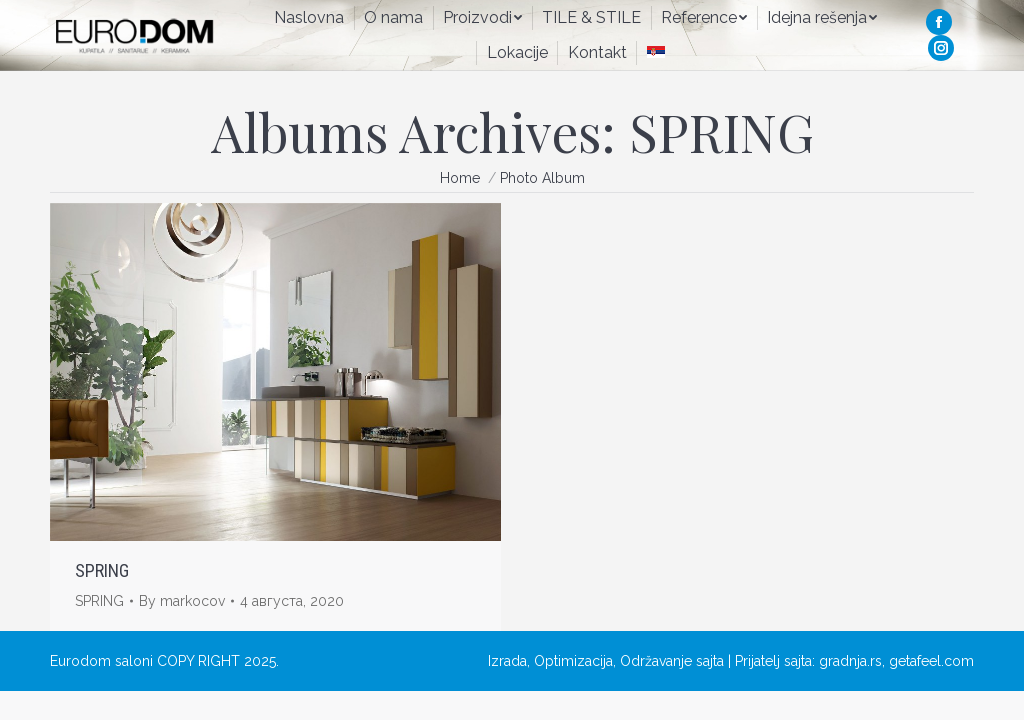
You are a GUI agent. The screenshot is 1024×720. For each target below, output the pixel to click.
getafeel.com (931, 661)
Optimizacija (573, 661)
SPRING (102, 570)
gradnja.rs (850, 661)
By (182, 601)
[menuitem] (309, 18)
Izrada (507, 661)
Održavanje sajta (672, 661)
